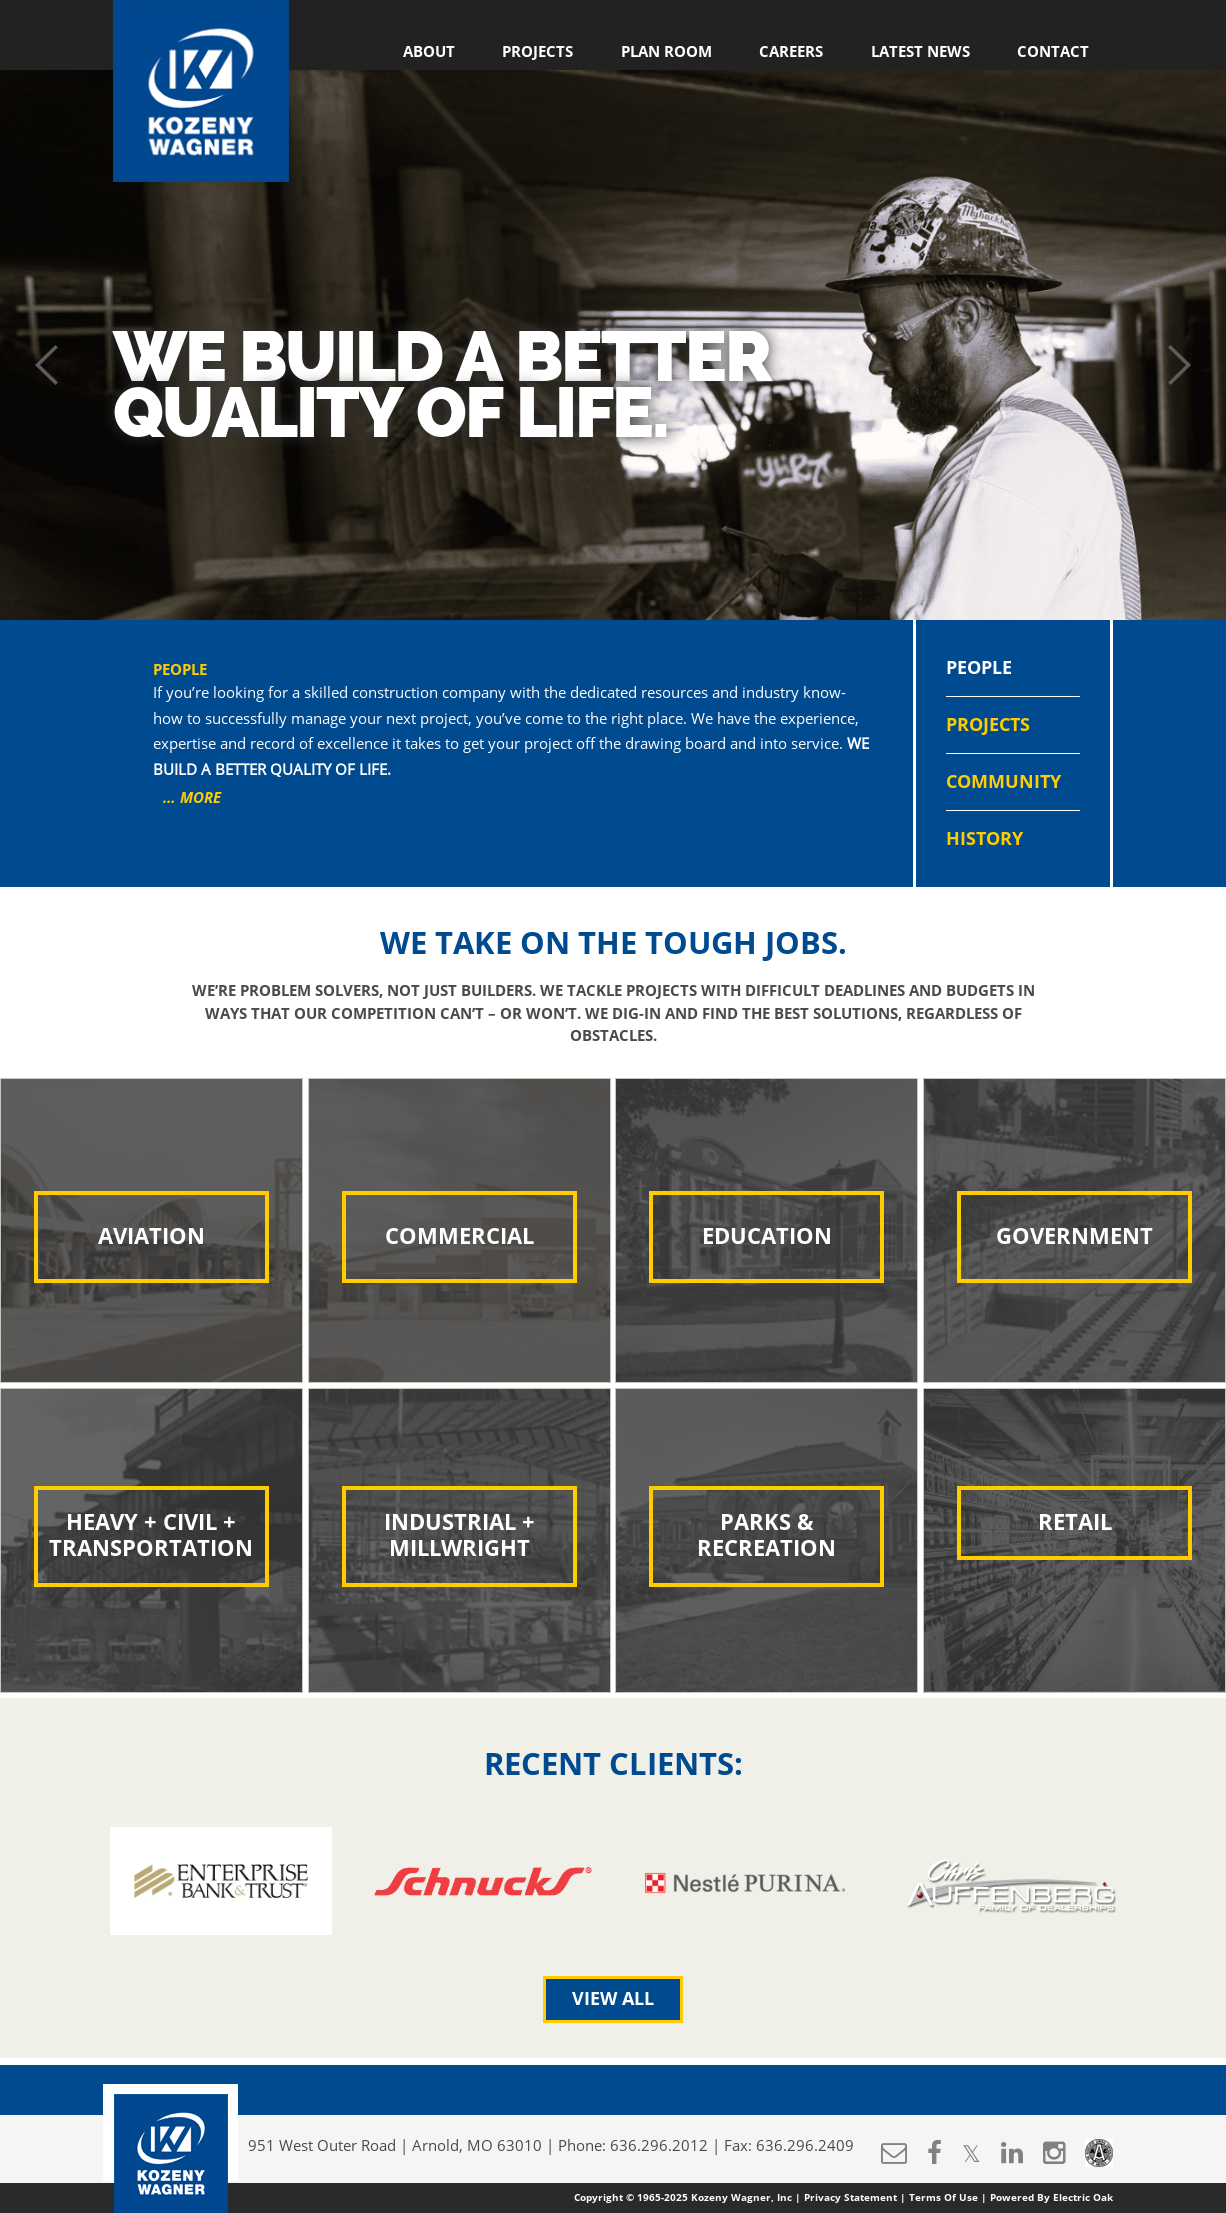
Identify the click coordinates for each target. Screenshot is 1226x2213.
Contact (1053, 52)
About (429, 52)
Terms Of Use (943, 2198)
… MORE (192, 798)
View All (613, 1999)
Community (1003, 782)
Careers (791, 52)
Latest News (920, 52)
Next (1178, 365)
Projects (537, 52)
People (979, 668)
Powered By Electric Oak (1051, 2198)
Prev (47, 365)
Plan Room (666, 52)
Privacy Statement (850, 2198)
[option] (221, 1881)
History (984, 839)
